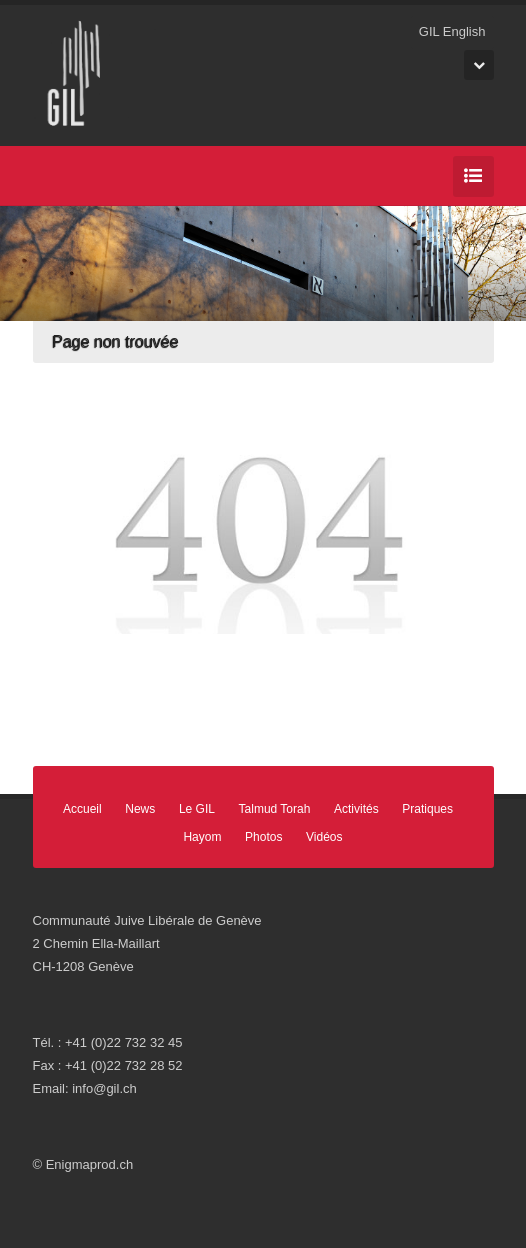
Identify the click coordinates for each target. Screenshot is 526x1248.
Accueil (82, 809)
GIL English (452, 31)
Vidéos (324, 837)
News (140, 809)
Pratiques (427, 809)
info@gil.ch (104, 1088)
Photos (263, 837)
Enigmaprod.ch (89, 1164)
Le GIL (197, 809)
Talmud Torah (275, 809)
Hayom (202, 837)
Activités (356, 809)
